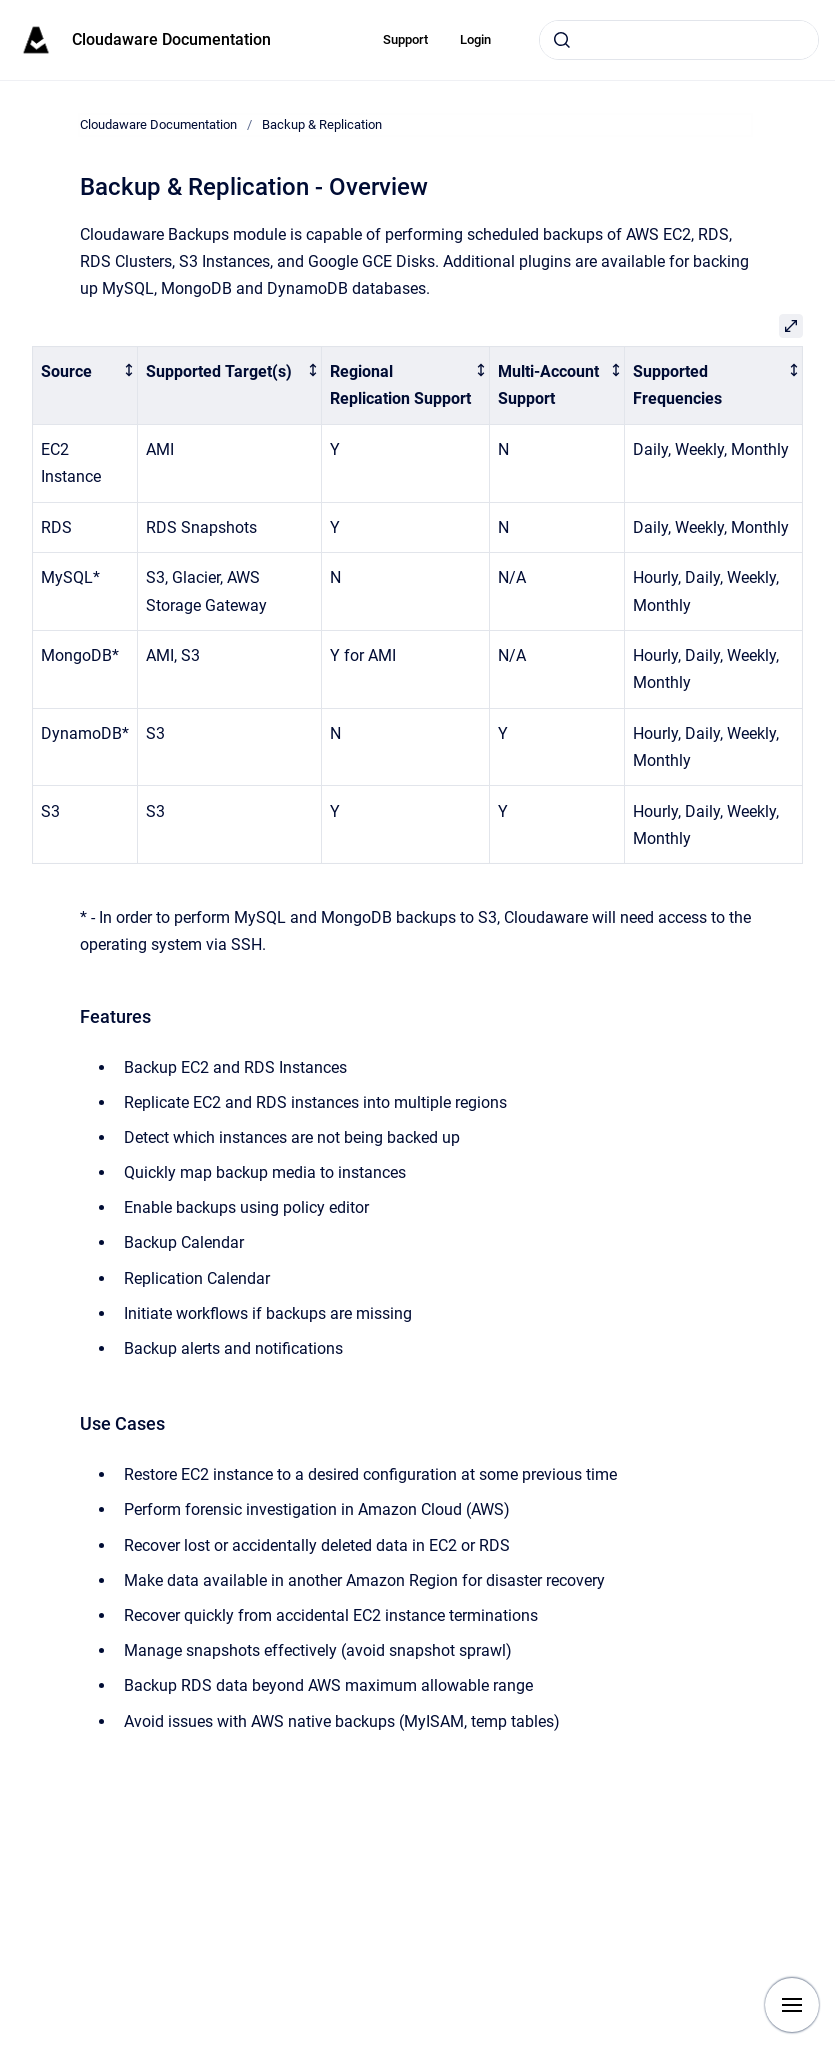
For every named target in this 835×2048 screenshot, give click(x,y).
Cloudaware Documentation (171, 39)
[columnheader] (85, 386)
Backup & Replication (322, 124)
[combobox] (679, 40)
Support (405, 39)
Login (475, 39)
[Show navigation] (792, 2005)
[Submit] (562, 40)
